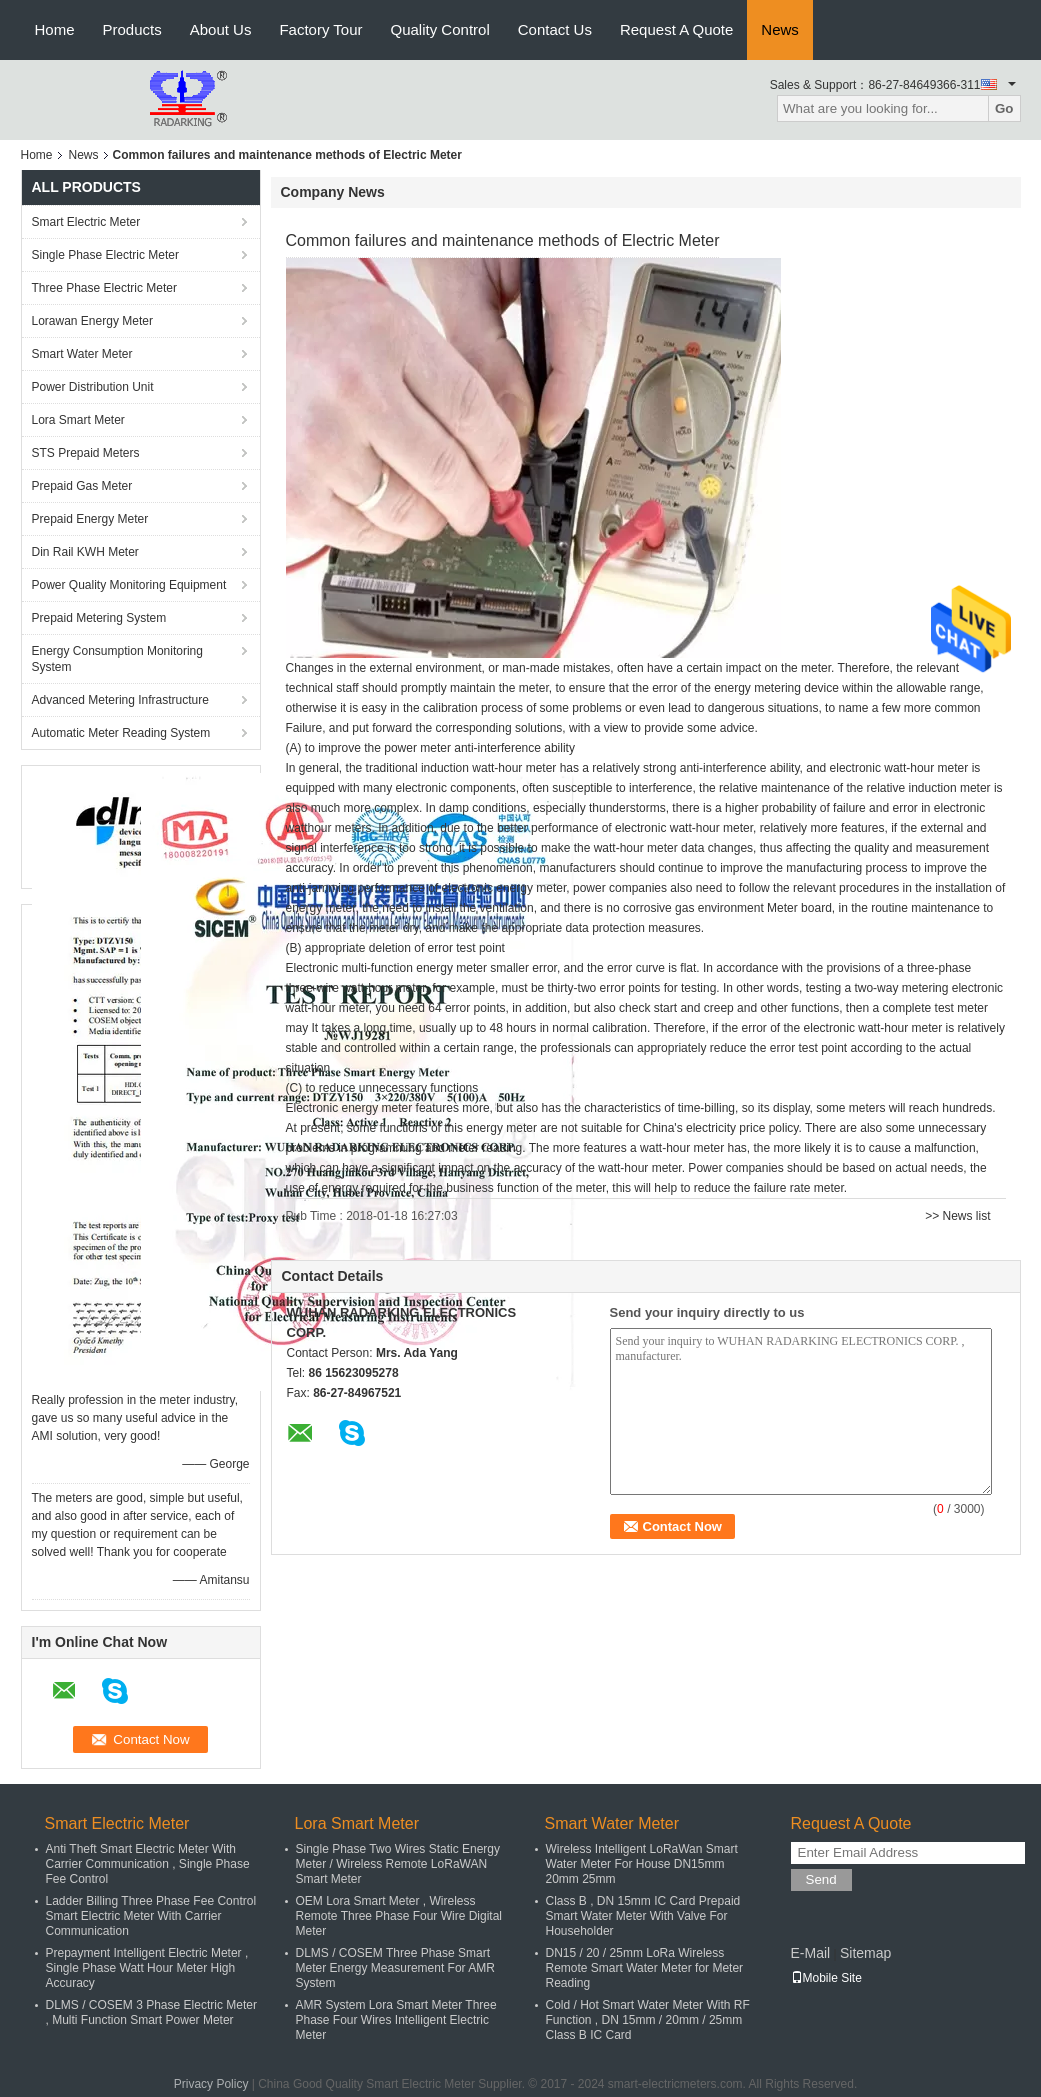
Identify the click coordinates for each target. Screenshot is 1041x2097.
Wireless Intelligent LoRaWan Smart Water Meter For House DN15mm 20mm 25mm (642, 1864)
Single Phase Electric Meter (105, 255)
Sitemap (865, 1953)
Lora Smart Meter (78, 420)
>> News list (957, 1216)
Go (1004, 108)
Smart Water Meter (82, 354)
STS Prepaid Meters (86, 453)
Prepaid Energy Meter (90, 519)
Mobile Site (826, 1978)
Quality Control (440, 29)
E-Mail (811, 1953)
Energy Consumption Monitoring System (117, 659)
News (780, 29)
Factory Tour (320, 29)
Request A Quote (676, 29)
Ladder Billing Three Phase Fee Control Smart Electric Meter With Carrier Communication (151, 1916)
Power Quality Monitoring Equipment (129, 585)
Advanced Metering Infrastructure (120, 700)
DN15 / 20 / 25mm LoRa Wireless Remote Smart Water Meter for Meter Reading (645, 1968)
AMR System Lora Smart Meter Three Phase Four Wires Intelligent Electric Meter (396, 2020)
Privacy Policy (211, 2084)
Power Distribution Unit (93, 387)
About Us (221, 29)
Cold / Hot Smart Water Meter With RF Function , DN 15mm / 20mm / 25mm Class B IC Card (648, 2020)
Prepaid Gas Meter (82, 486)
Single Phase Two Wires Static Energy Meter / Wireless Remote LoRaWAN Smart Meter (398, 1864)
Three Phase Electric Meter (104, 288)
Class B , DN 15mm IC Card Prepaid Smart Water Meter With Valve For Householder (643, 1916)
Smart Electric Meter (86, 222)
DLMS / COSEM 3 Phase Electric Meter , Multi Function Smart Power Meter (151, 2012)
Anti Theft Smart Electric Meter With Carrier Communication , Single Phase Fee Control (148, 1864)
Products (132, 29)
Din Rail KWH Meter (85, 552)
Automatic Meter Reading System (121, 733)
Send (821, 1879)
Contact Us (555, 29)
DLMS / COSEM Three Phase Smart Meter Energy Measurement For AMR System (395, 1968)
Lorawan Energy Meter (92, 321)
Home (55, 29)
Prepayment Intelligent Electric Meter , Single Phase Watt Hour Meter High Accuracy (147, 1968)
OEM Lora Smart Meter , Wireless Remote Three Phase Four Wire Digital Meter (399, 1916)
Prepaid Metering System (99, 618)
